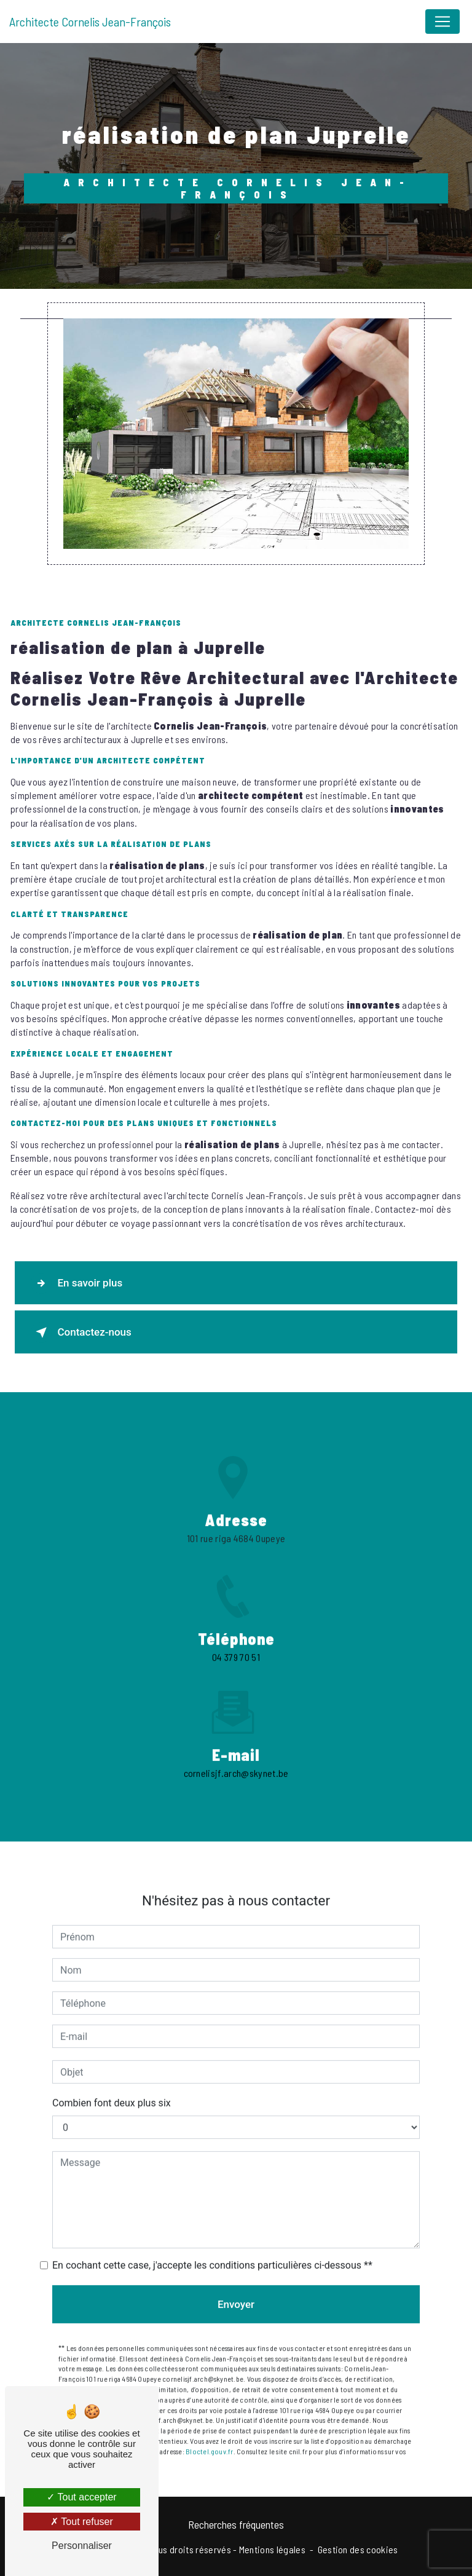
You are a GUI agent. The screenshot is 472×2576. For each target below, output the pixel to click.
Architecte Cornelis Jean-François (90, 21)
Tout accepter (81, 2497)
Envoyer (236, 2291)
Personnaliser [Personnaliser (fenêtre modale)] (82, 2545)
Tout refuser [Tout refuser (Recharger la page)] (81, 2521)
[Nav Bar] (442, 21)
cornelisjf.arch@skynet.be (236, 1759)
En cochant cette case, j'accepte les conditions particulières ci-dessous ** (212, 2252)
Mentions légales (272, 2549)
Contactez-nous (81, 1332)
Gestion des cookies (358, 2549)
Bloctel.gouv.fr (210, 2437)
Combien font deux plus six (111, 2090)
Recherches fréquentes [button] (236, 2524)
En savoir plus (77, 1283)
